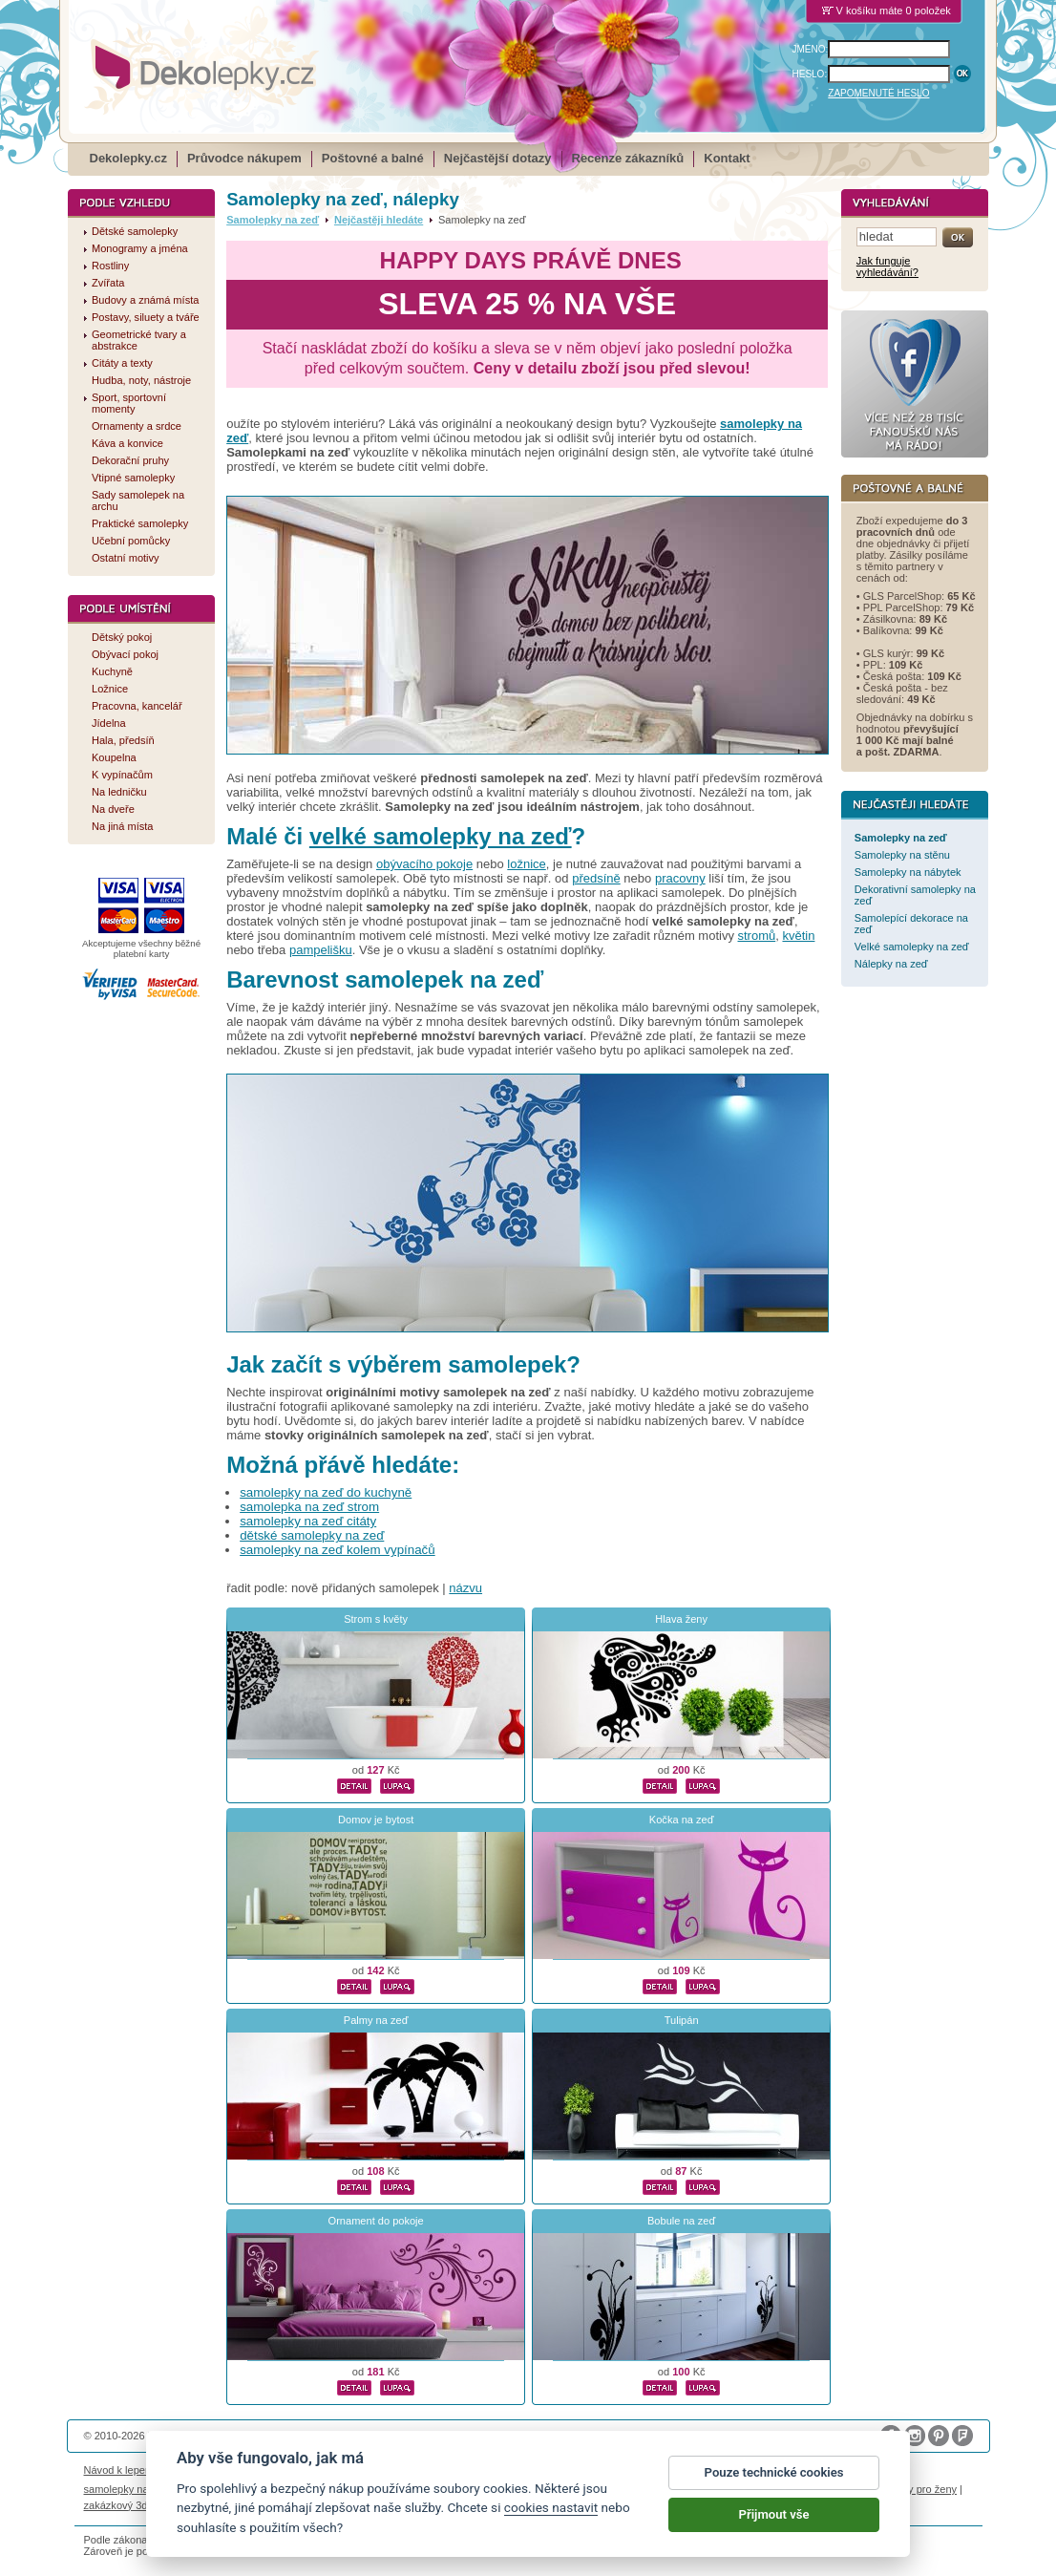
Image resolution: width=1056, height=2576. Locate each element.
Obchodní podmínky (399, 2470)
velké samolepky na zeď (440, 836)
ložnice (526, 864)
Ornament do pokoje (376, 2220)
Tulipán (682, 2020)
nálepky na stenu (839, 2489)
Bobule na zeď (681, 2220)
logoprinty (768, 2489)
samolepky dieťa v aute (681, 2489)
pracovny (680, 878)
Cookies (598, 2470)
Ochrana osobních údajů (512, 2470)
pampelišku (320, 950)
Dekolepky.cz (128, 158)
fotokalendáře (332, 2489)
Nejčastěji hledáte (378, 219)
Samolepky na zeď (272, 219)
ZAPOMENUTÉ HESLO (878, 93)
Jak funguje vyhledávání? (887, 266)
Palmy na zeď (376, 2020)
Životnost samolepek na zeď (228, 2470)
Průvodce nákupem (244, 158)
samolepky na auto (128, 2489)
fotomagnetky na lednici (235, 2489)
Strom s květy (376, 1619)
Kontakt (727, 158)
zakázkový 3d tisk (125, 2505)
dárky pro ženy (922, 2489)
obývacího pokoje (424, 864)
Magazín (323, 2470)
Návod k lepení (119, 2470)
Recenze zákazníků (628, 158)
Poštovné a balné (373, 158)
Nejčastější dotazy (498, 158)
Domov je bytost (375, 1819)
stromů (757, 935)
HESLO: (810, 74)
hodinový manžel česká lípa (240, 2505)
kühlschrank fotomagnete (431, 2489)
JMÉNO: (810, 49)
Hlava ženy (681, 1619)
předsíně (596, 878)
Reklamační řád (662, 2470)
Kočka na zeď (681, 1819)
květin (798, 935)
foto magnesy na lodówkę (559, 2489)
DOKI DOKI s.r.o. (302, 2435)
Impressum (734, 2470)
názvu (465, 1588)
